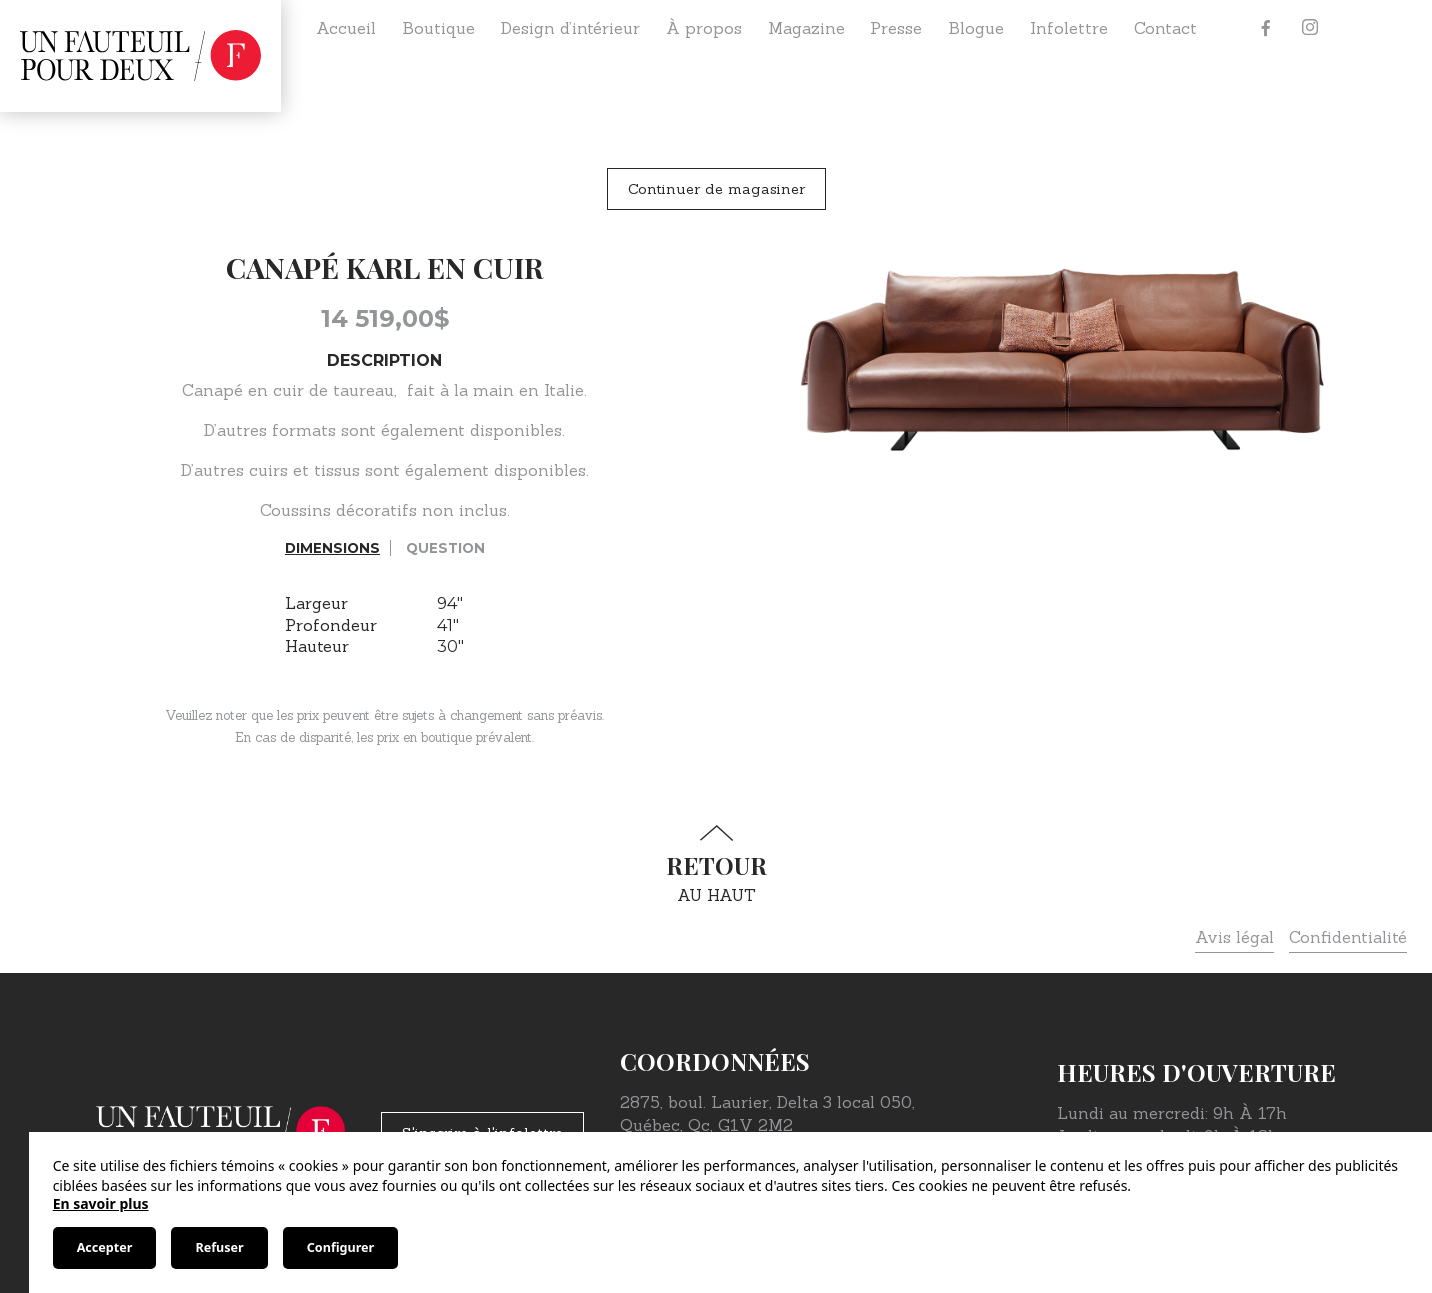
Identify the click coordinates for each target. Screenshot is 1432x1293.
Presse (896, 28)
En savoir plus (101, 1203)
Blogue (976, 28)
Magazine (806, 28)
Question (445, 548)
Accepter (105, 1247)
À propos (704, 28)
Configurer (340, 1247)
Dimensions (332, 548)
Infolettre (1069, 28)
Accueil (346, 28)
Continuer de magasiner (716, 189)
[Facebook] (1266, 28)
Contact (1165, 28)
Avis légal (1234, 937)
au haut (716, 864)
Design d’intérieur (570, 28)
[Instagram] (1310, 28)
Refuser (219, 1247)
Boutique (438, 28)
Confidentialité (1348, 937)
